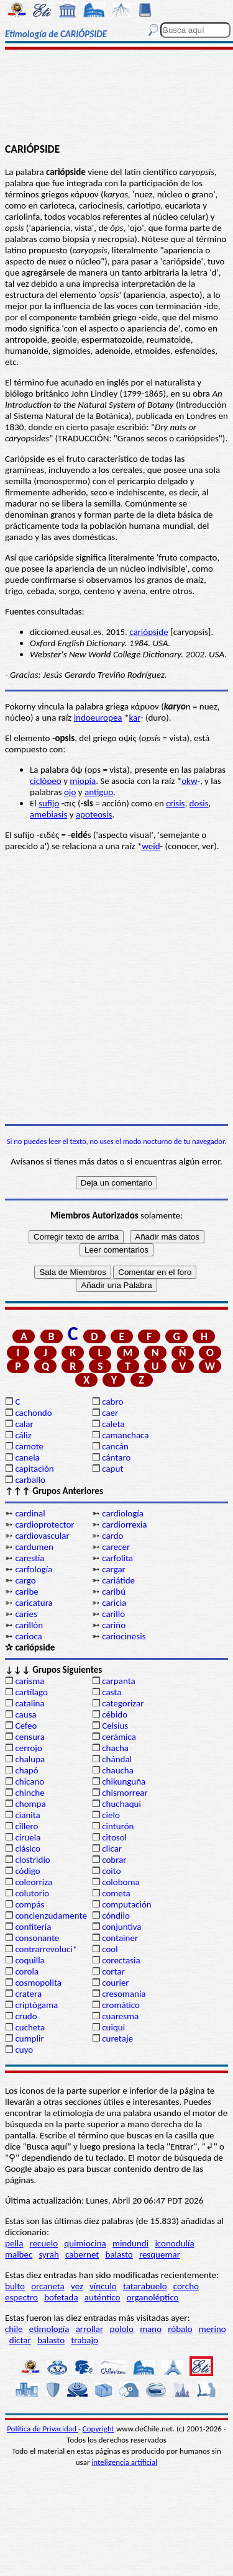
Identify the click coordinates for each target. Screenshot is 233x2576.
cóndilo (116, 1915)
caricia (114, 1602)
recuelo (44, 2243)
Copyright (98, 2428)
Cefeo (26, 1725)
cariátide (118, 1580)
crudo (26, 2016)
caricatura (33, 1602)
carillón (29, 1625)
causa (25, 1714)
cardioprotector (44, 1524)
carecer (116, 1546)
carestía (29, 1558)
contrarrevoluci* (46, 1949)
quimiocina (85, 2243)
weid (151, 846)
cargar (114, 1569)
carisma (29, 1681)
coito (111, 1870)
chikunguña (123, 1781)
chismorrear (125, 1792)
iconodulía (174, 2243)
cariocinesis (123, 1636)
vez (77, 2286)
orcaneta (48, 2286)
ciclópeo (46, 780)
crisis (175, 803)
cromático (121, 2005)
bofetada (61, 2297)
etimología (49, 2329)
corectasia (121, 1960)
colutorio (32, 1893)
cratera (28, 1993)
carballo (30, 1479)
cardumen (34, 1546)
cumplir (29, 2038)
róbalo (180, 2329)
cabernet (82, 2254)
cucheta (30, 2027)
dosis (199, 803)
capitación (34, 1468)
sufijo (49, 803)
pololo (121, 2329)
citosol (114, 1837)
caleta (113, 1424)
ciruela (27, 1837)
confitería (33, 1926)
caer (110, 1412)
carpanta (118, 1681)
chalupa (30, 1759)
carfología (33, 1569)
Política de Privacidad (42, 2428)
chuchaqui (121, 1803)
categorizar (123, 1703)
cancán (115, 1446)
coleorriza (33, 1882)
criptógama (36, 2005)
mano (151, 2329)
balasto (119, 2254)
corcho (186, 2286)
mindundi (130, 2243)
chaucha (118, 1770)
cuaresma (120, 2016)
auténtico (103, 2297)
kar (134, 717)
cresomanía (123, 1993)
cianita (27, 1815)
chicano (29, 1781)
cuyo (24, 2049)
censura (30, 1736)
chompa (30, 1803)
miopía (83, 780)
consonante (37, 1937)
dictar (20, 2340)
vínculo (103, 2286)
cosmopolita (38, 1982)
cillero (26, 1826)
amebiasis (48, 814)
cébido (114, 1714)
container (120, 1937)
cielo (111, 1815)
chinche (29, 1792)
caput (112, 1468)
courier (115, 1982)
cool (109, 1949)
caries (26, 1613)
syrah (48, 2254)
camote (29, 1446)
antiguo (99, 792)
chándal (117, 1759)
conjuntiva (121, 1926)
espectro (21, 2297)
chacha (115, 1748)
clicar (112, 1848)
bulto (15, 2286)
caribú (114, 1591)
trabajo (84, 2340)
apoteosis (94, 814)
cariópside (148, 631)
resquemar (159, 2254)
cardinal (30, 1513)
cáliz (23, 1435)
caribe (26, 1591)
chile (14, 2329)
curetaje (117, 2038)
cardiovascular (42, 1535)
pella (14, 2243)
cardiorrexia (124, 1524)
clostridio (32, 1859)
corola (27, 1971)
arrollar (90, 2329)
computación (126, 1904)
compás (29, 1904)
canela (27, 1457)
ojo (70, 792)
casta (111, 1692)
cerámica (119, 1736)
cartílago (31, 1692)
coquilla (29, 1960)
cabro (112, 1401)
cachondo (33, 1412)
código (27, 1870)
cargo (25, 1580)
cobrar (114, 1859)
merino (212, 2329)
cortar (113, 1971)
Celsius (115, 1725)
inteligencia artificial (124, 2462)
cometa (116, 1893)
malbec (18, 2254)
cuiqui (113, 2027)
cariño (114, 1625)
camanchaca (125, 1435)
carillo (113, 1613)
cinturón (118, 1826)
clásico (27, 1848)
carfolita (117, 1558)
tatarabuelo (145, 2286)
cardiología (123, 1513)
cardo (112, 1535)
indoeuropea (98, 717)
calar (24, 1424)
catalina (29, 1703)
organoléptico (153, 2297)
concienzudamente (50, 1915)
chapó (26, 1770)
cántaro (116, 1457)
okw (189, 780)
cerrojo (28, 1748)
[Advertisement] (116, 97)
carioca (28, 1636)
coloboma (120, 1882)
